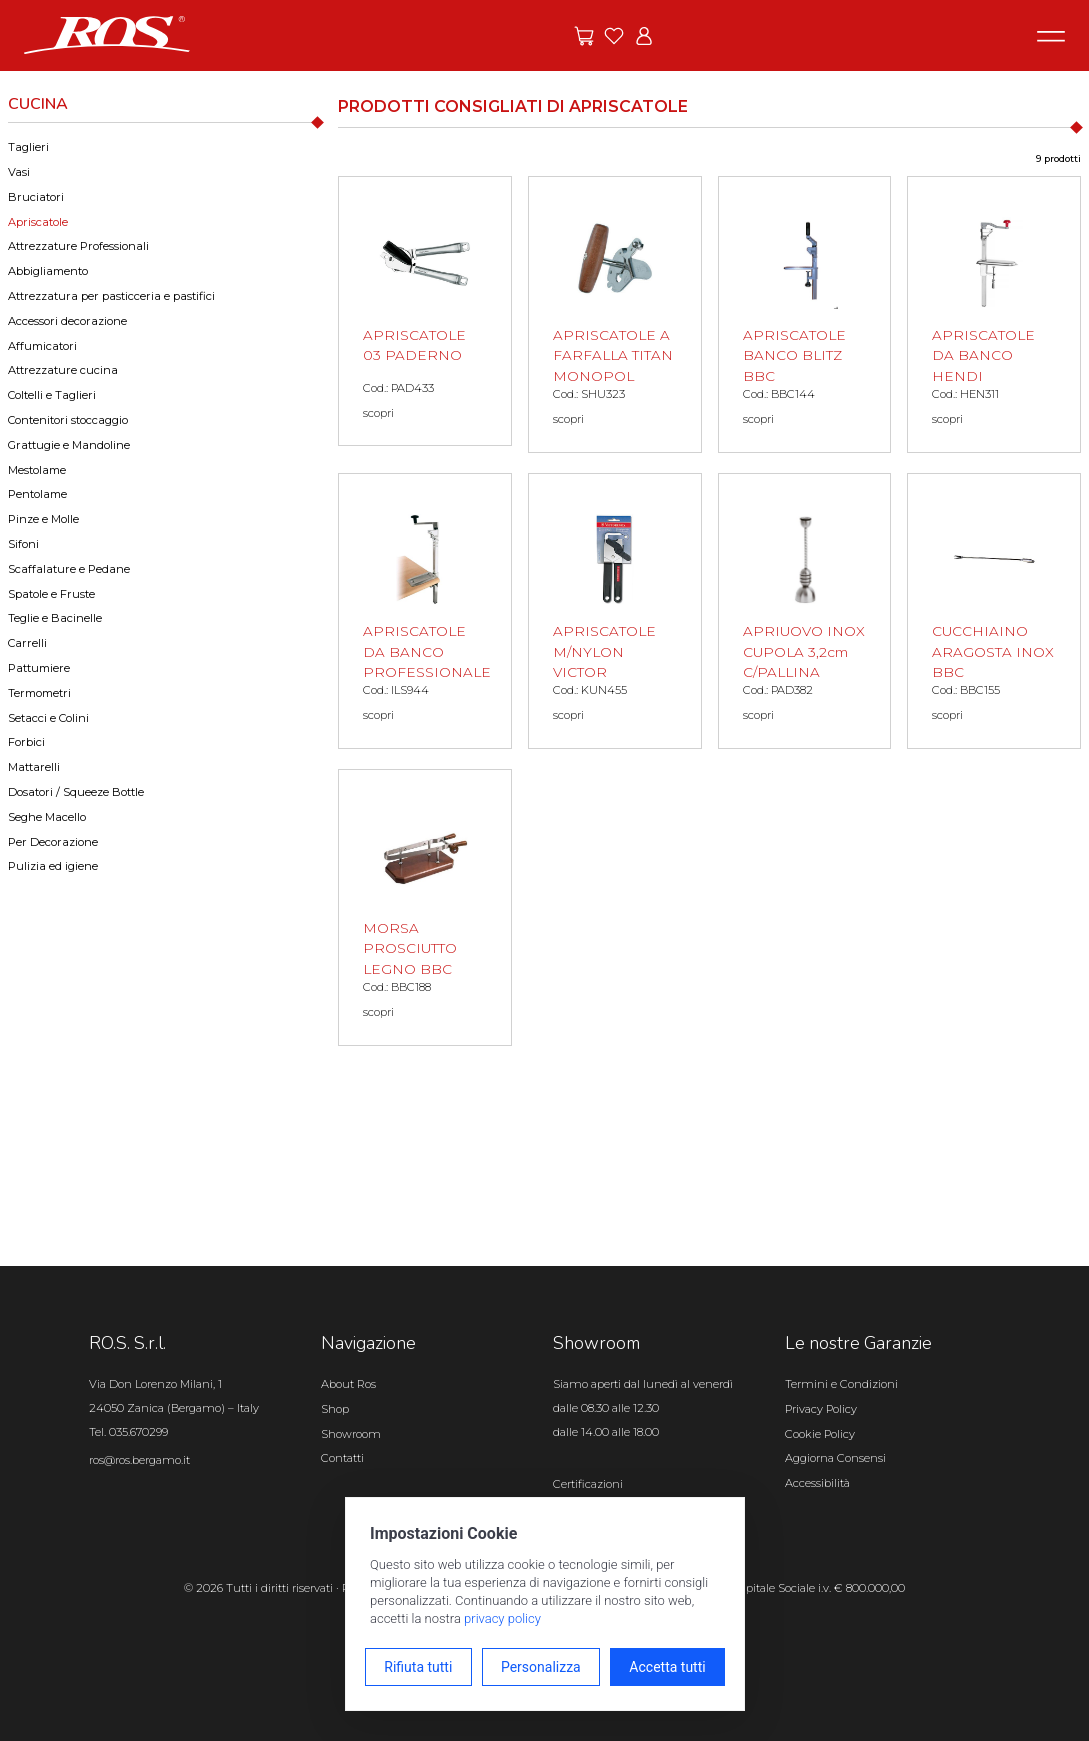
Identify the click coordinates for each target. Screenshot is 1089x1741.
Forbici (26, 742)
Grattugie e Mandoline (69, 445)
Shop (335, 1409)
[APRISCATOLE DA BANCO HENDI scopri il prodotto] (994, 314)
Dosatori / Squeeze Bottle (76, 792)
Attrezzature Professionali (78, 246)
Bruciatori (36, 197)
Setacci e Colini (48, 718)
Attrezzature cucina (63, 370)
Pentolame (37, 494)
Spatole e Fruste (51, 594)
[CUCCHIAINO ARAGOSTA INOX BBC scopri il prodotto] (994, 611)
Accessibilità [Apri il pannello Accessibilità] (817, 1483)
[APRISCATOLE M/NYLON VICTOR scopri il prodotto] (615, 611)
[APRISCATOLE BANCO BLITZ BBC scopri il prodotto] (805, 314)
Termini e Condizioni (841, 1384)
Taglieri (28, 147)
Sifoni (23, 544)
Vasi (19, 172)
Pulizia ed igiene (53, 866)
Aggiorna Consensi (835, 1458)
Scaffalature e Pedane (69, 569)
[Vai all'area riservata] (644, 36)
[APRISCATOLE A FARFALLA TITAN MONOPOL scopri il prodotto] (615, 314)
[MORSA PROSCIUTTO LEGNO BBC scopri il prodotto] (425, 907)
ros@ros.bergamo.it (139, 1460)
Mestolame (37, 470)
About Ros (348, 1384)
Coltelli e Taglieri (52, 395)
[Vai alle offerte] (584, 36)
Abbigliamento (48, 271)
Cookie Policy (820, 1434)
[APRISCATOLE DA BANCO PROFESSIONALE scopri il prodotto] (425, 611)
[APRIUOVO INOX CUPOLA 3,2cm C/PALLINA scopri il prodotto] (805, 611)
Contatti (342, 1458)
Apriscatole (38, 222)
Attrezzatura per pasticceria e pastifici (111, 296)
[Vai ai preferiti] (614, 36)
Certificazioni (588, 1484)
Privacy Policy (821, 1409)
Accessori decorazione (67, 321)
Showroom (351, 1434)
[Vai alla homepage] (107, 34)
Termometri (39, 693)
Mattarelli (34, 767)
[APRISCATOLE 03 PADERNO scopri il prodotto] (425, 311)
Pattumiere (39, 668)
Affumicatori (42, 346)
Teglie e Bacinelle (55, 618)
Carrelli (27, 643)
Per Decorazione (53, 842)
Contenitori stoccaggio (68, 420)
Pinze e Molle (43, 519)
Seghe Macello (47, 817)
